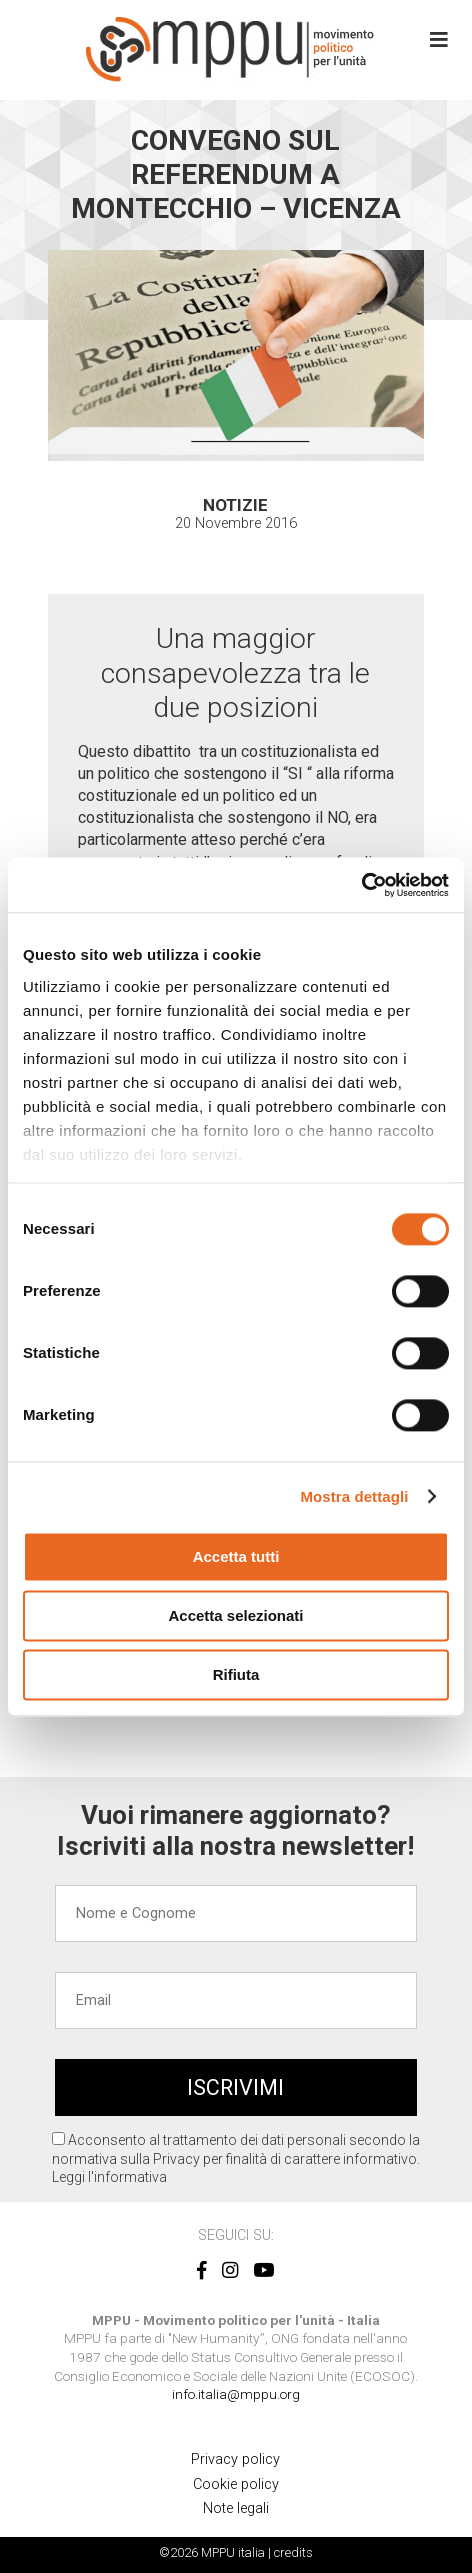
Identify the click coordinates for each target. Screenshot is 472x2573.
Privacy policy (235, 2459)
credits (293, 2552)
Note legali (236, 2508)
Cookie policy (236, 2484)
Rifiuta (236, 1674)
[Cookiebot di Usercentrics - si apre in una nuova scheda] (361, 885)
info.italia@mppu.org (236, 2394)
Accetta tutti (236, 1556)
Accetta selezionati (235, 1615)
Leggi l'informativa (109, 2177)
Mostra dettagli (354, 1496)
